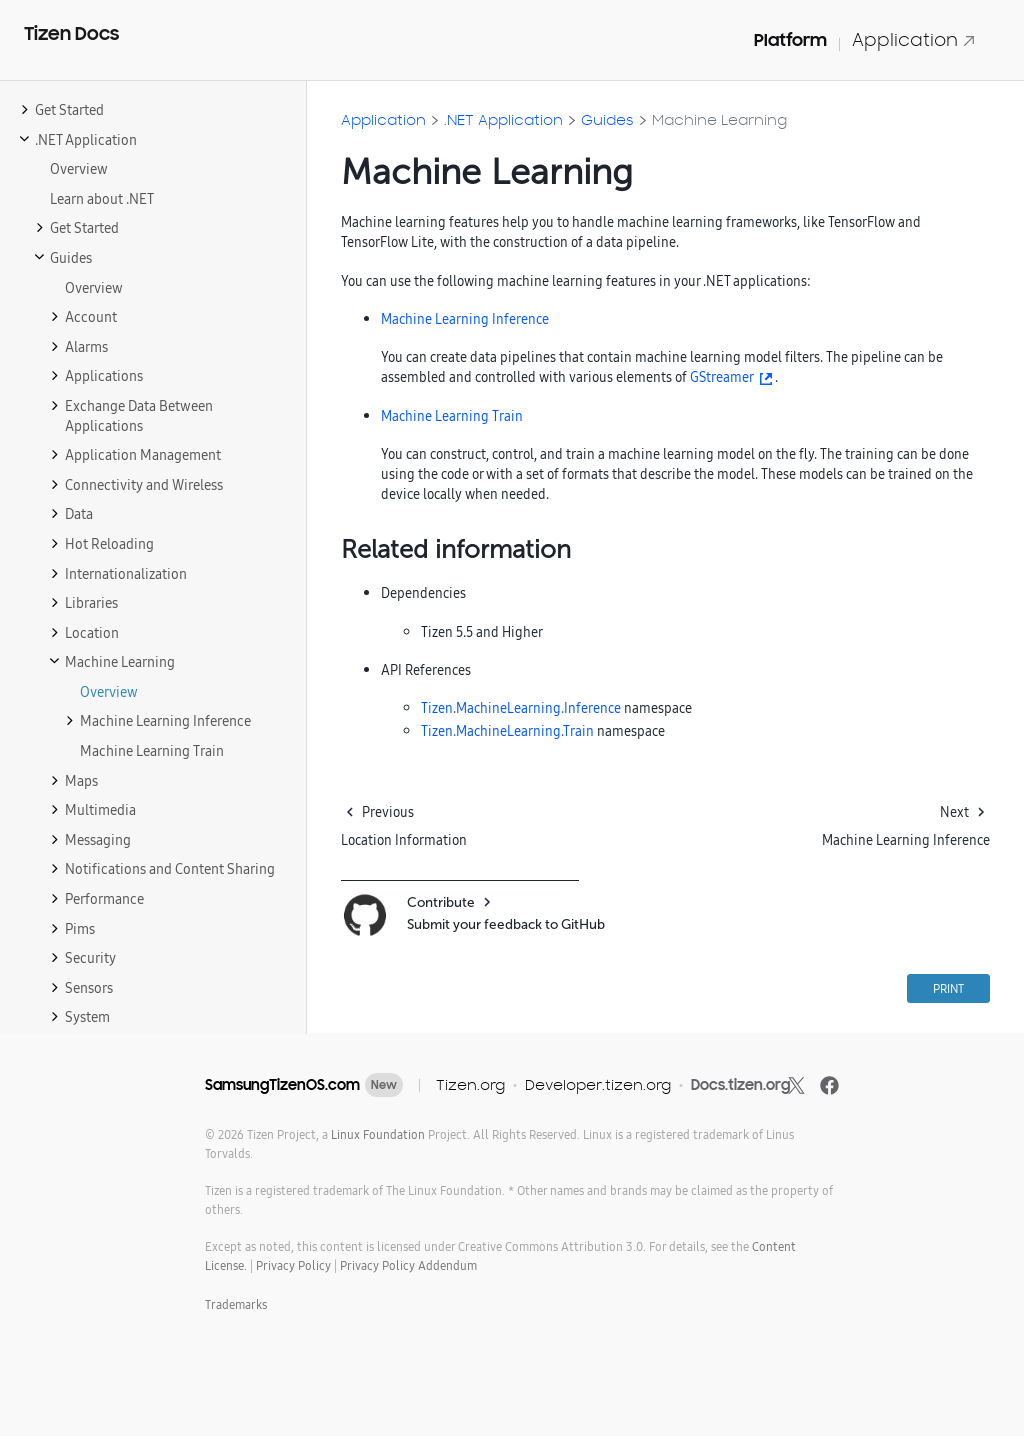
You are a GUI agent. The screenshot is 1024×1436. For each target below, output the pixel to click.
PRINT (948, 988)
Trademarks (236, 1304)
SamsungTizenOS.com (282, 1085)
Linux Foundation (378, 1134)
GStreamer (722, 377)
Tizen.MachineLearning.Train (507, 731)
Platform (790, 40)
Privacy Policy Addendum (408, 1265)
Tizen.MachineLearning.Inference (521, 708)
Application (914, 39)
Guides (607, 119)
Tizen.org (470, 1084)
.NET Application (503, 119)
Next (954, 812)
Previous (388, 812)
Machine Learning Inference (465, 319)
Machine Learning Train (452, 416)
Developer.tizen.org (598, 1084)
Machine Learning (719, 119)
